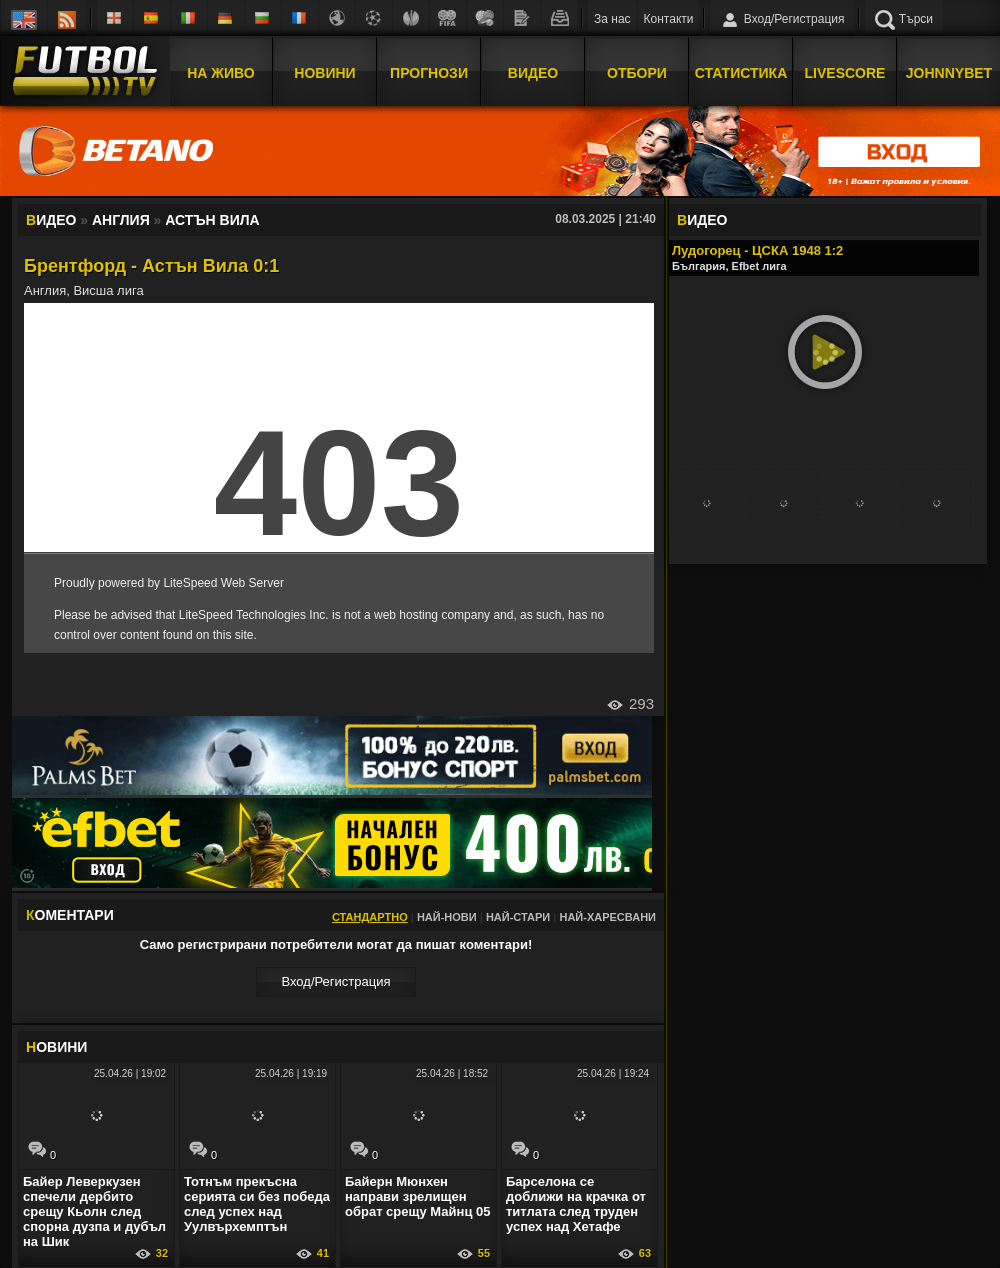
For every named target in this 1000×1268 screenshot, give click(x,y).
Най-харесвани (607, 917)
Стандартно (370, 917)
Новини (324, 73)
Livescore (845, 73)
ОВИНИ (56, 1047)
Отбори (637, 73)
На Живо (220, 73)
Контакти (669, 19)
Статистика (741, 73)
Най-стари (518, 917)
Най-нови (447, 917)
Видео (533, 73)
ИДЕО (702, 220)
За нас (612, 19)
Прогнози (429, 73)
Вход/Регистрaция (335, 981)
